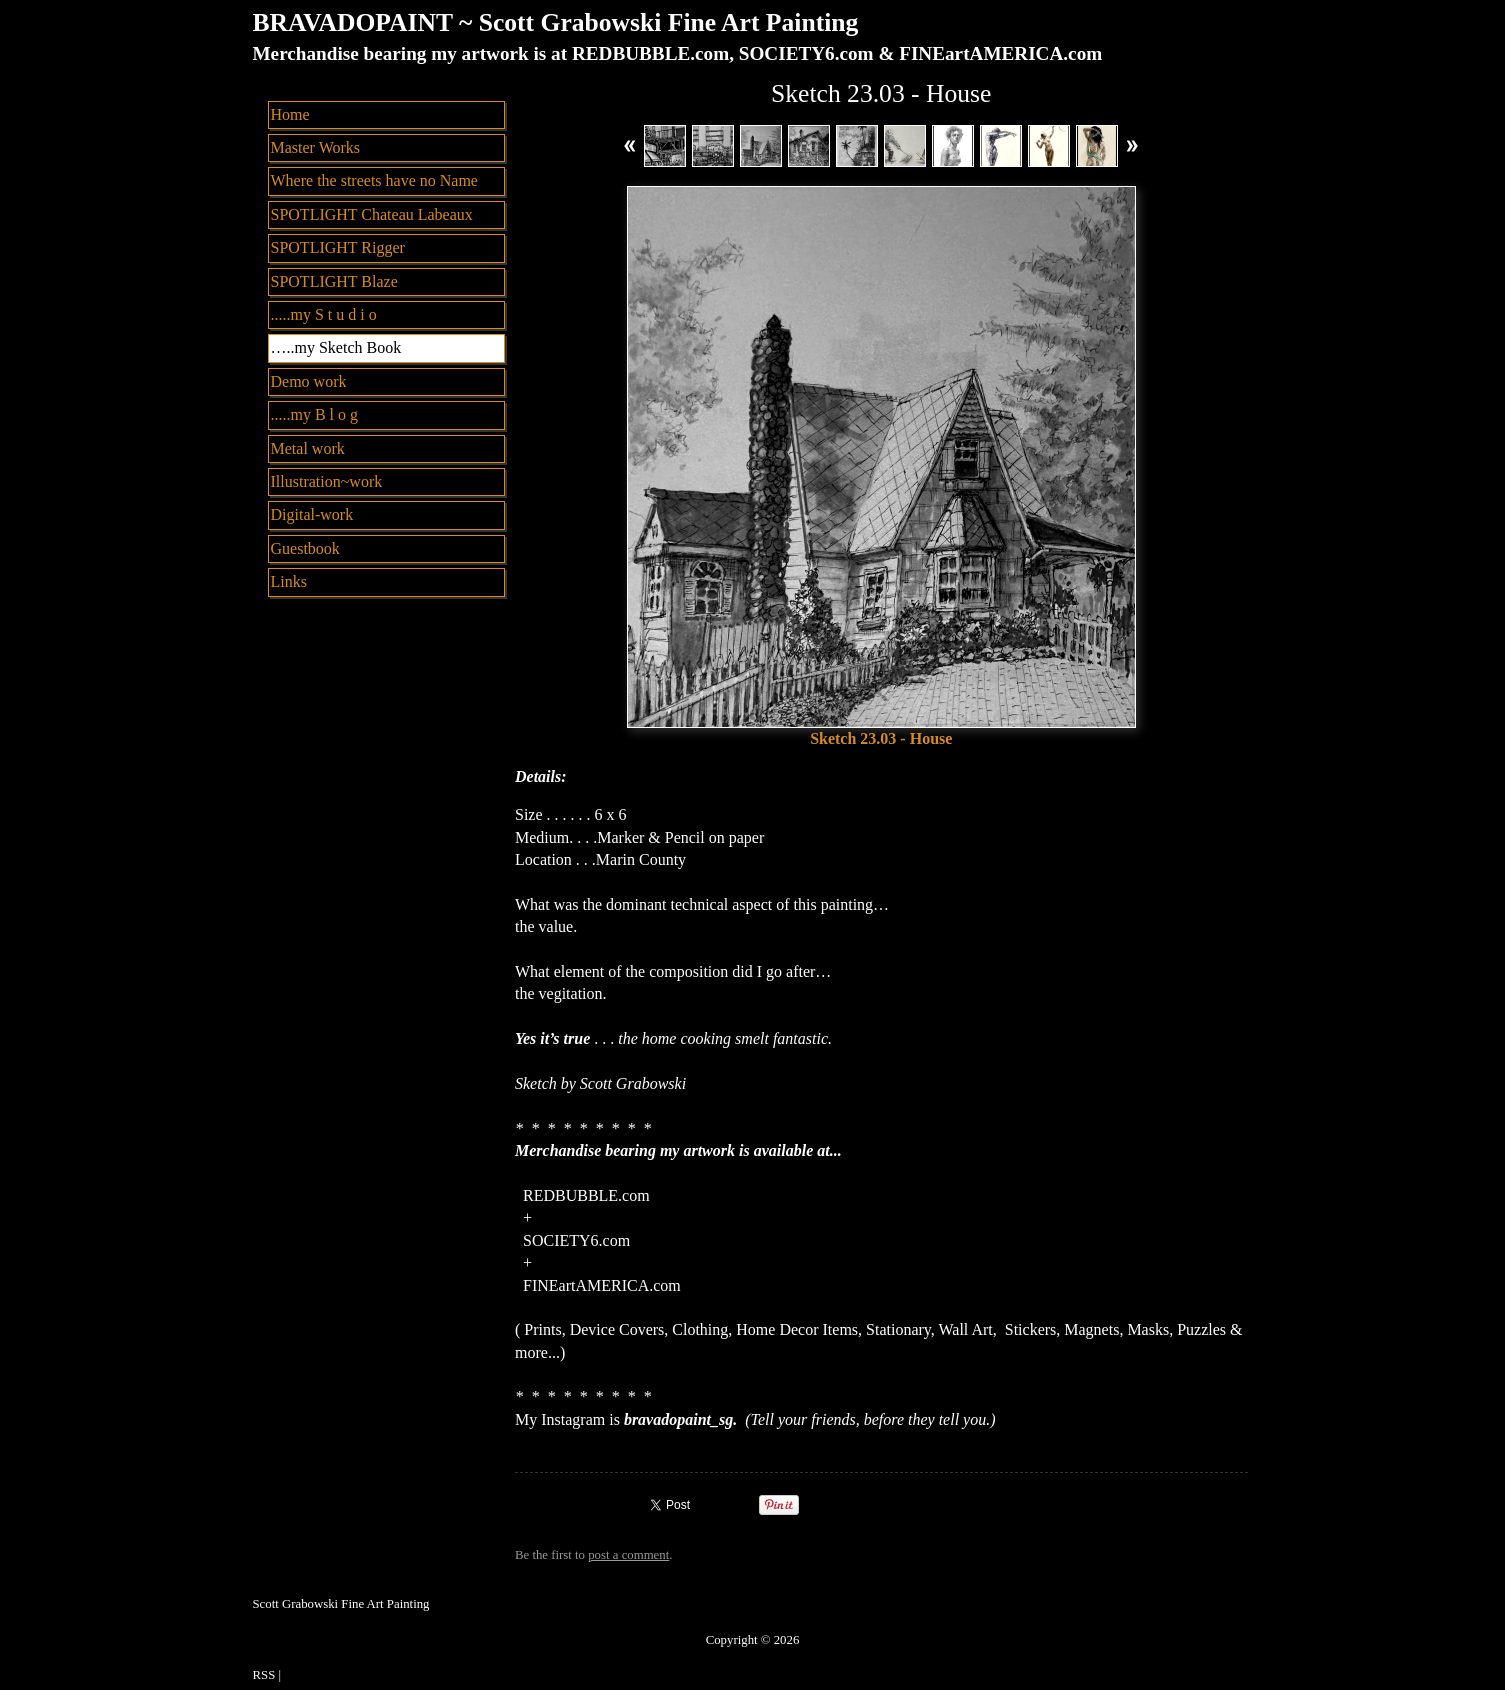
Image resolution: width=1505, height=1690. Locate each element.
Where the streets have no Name (374, 180)
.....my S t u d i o (324, 314)
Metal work (308, 448)
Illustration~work (327, 481)
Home (290, 114)
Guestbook (305, 548)
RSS (264, 1675)
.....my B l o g (315, 414)
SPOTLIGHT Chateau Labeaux (372, 214)
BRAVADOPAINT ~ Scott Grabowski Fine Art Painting (556, 22)
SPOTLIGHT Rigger (338, 247)
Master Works (316, 147)
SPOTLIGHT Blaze (334, 281)
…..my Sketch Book (336, 347)
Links (289, 581)
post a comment (628, 1555)
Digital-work (312, 514)
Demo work (309, 381)
